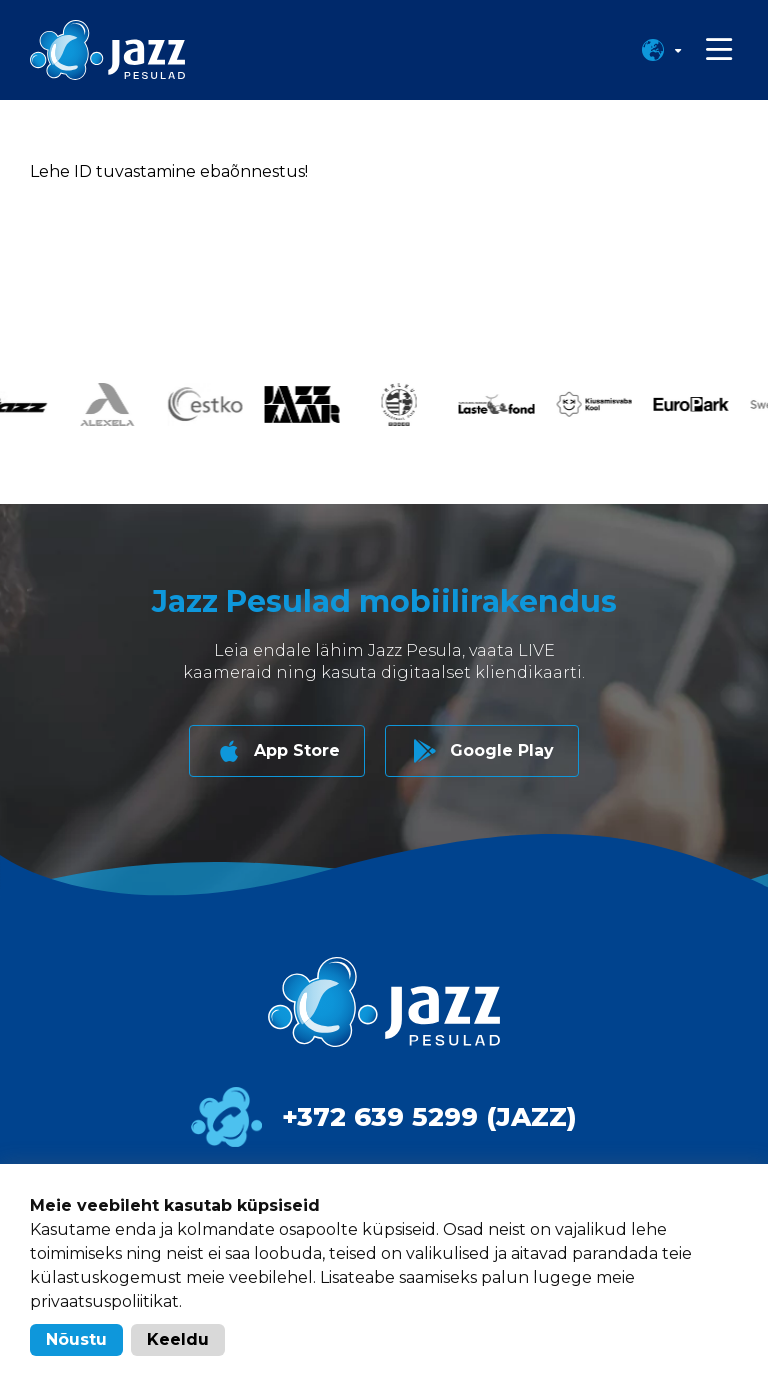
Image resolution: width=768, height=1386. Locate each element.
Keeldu (178, 1339)
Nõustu (76, 1339)
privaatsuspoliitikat (104, 1301)
